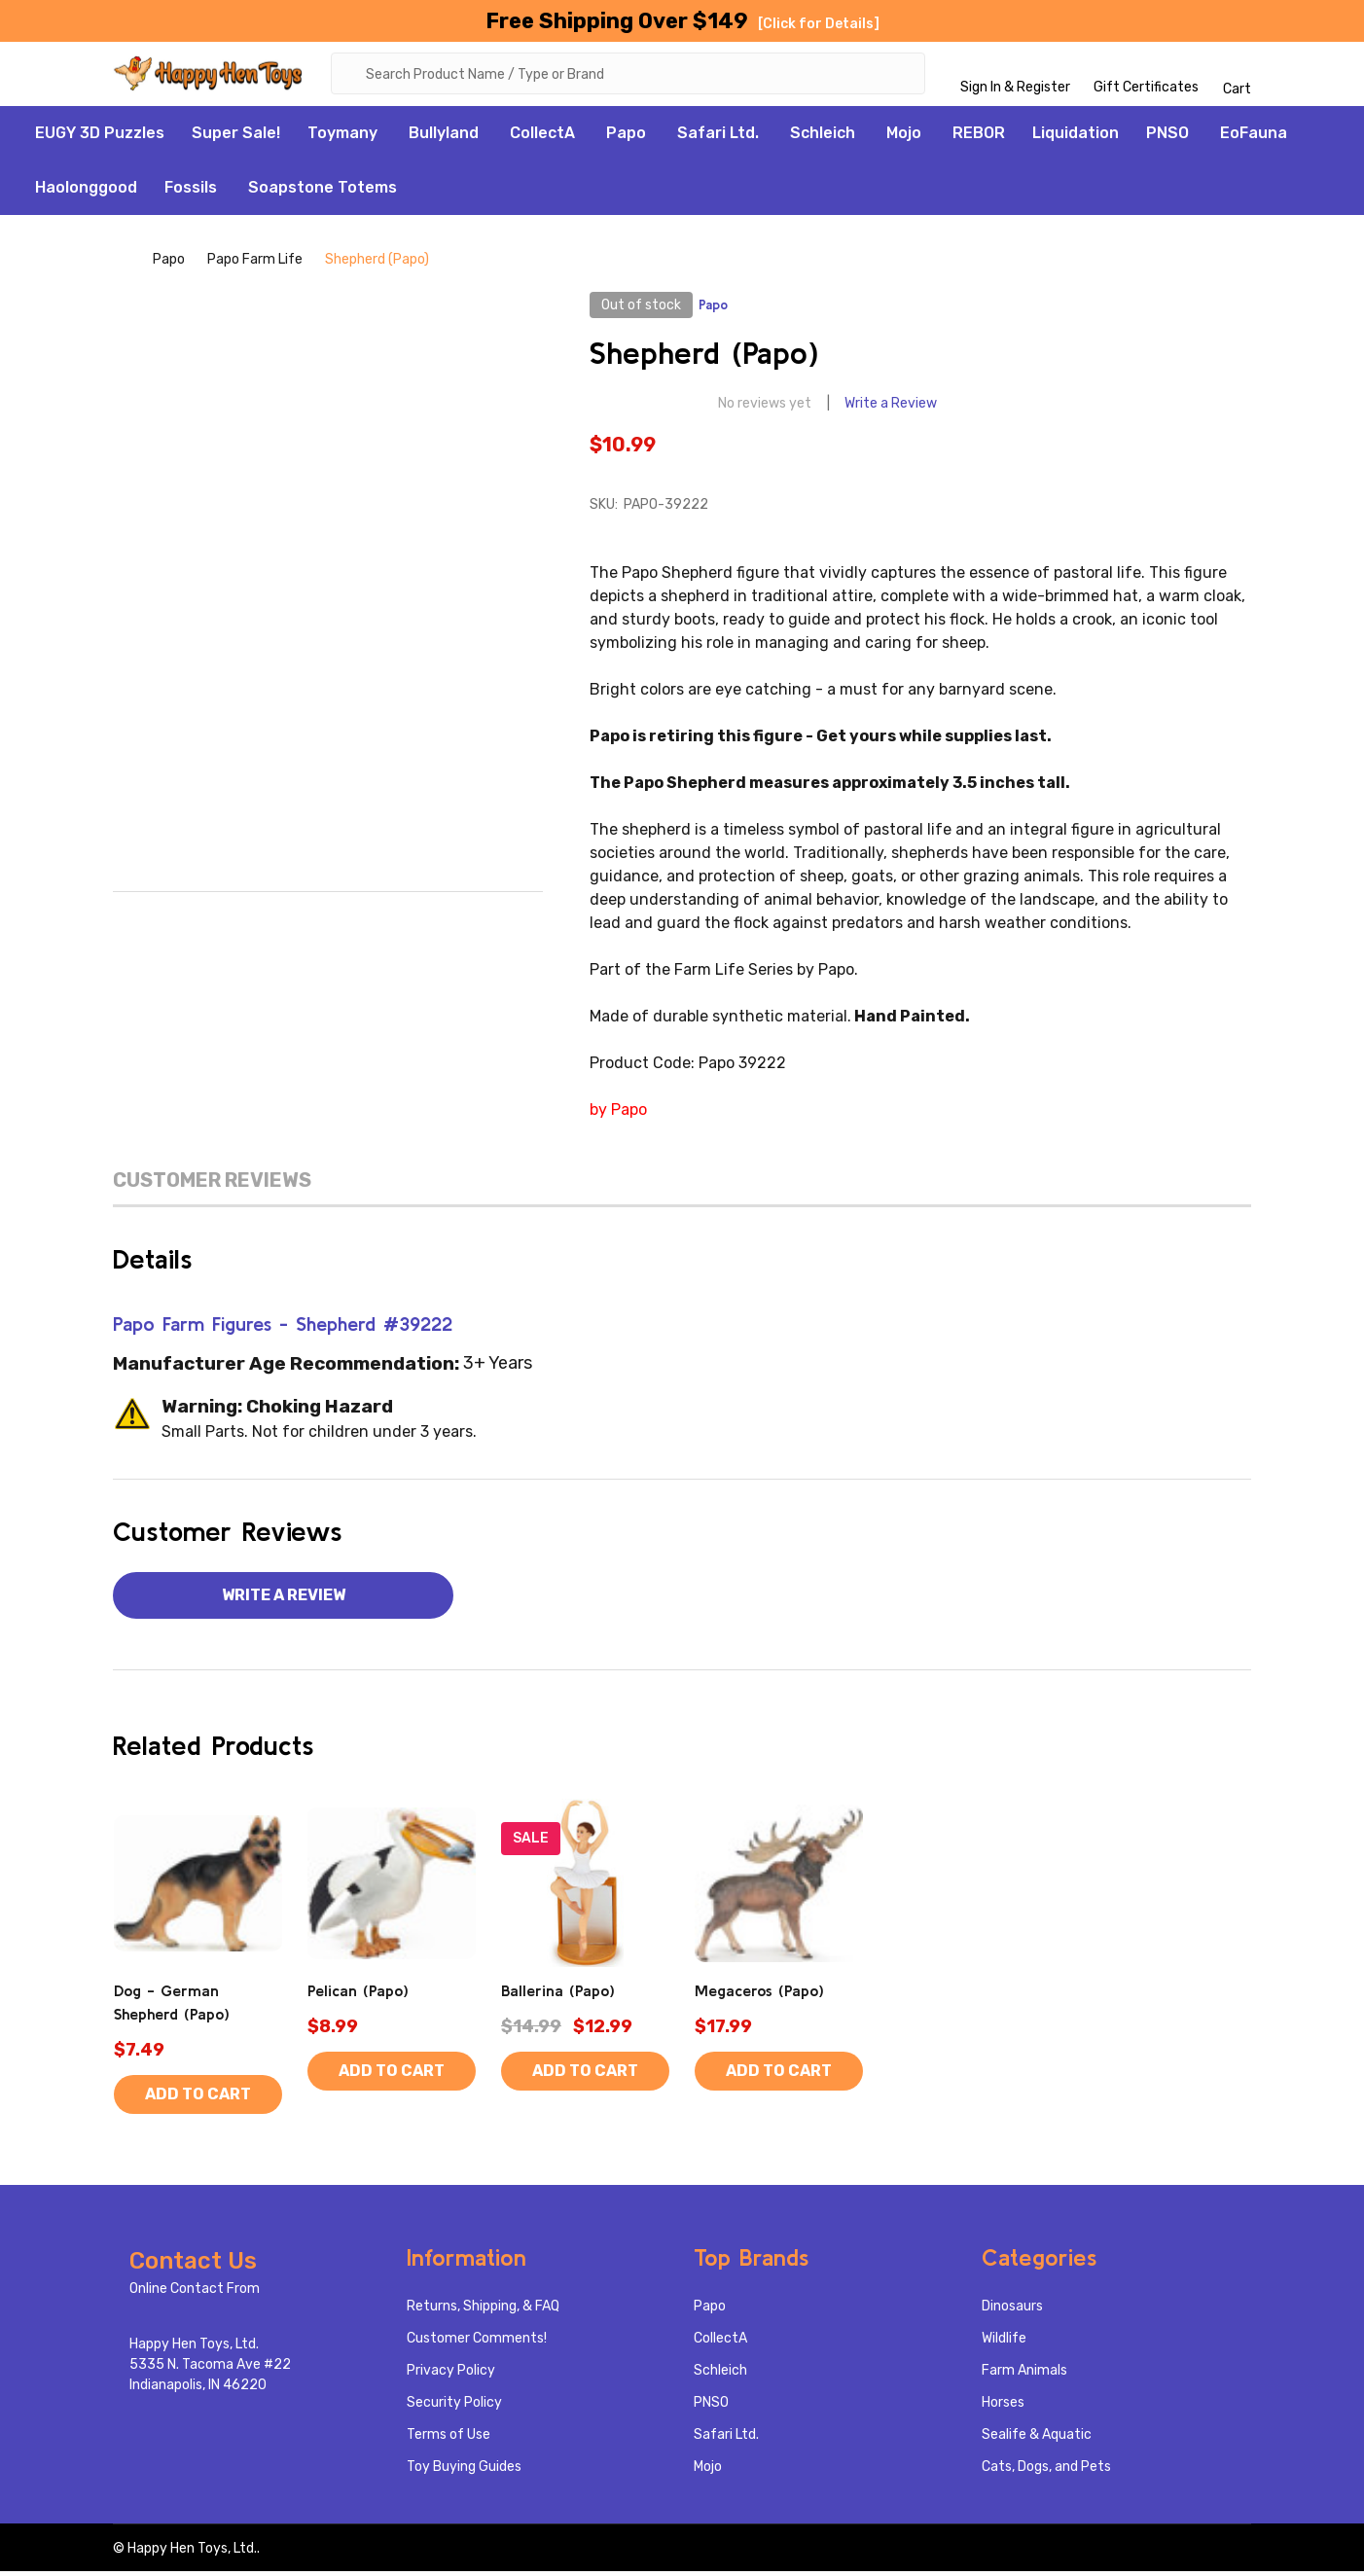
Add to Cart (198, 2099)
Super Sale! (236, 136)
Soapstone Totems (322, 191)
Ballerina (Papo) (558, 1995)
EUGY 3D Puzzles (99, 136)
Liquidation (1075, 136)
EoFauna (1253, 136)
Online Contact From (194, 2293)
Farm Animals (1024, 2375)
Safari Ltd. (718, 136)
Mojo (903, 136)
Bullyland (444, 136)
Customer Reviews (212, 1184)
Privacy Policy (451, 2375)
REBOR (978, 136)
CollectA (542, 136)
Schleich (822, 136)
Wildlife (1004, 2343)
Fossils (190, 191)
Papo (626, 136)
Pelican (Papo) (358, 1995)
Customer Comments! (477, 2343)
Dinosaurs (1012, 2311)
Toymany (342, 136)
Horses (1003, 2407)
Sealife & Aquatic (1037, 2439)
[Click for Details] (818, 24)
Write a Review (890, 408)
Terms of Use (448, 2439)
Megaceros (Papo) (759, 1995)
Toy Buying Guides (464, 2471)
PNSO (1167, 136)
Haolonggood (86, 191)
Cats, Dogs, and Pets (1046, 2471)
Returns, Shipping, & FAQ (483, 2311)
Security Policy (454, 2407)
